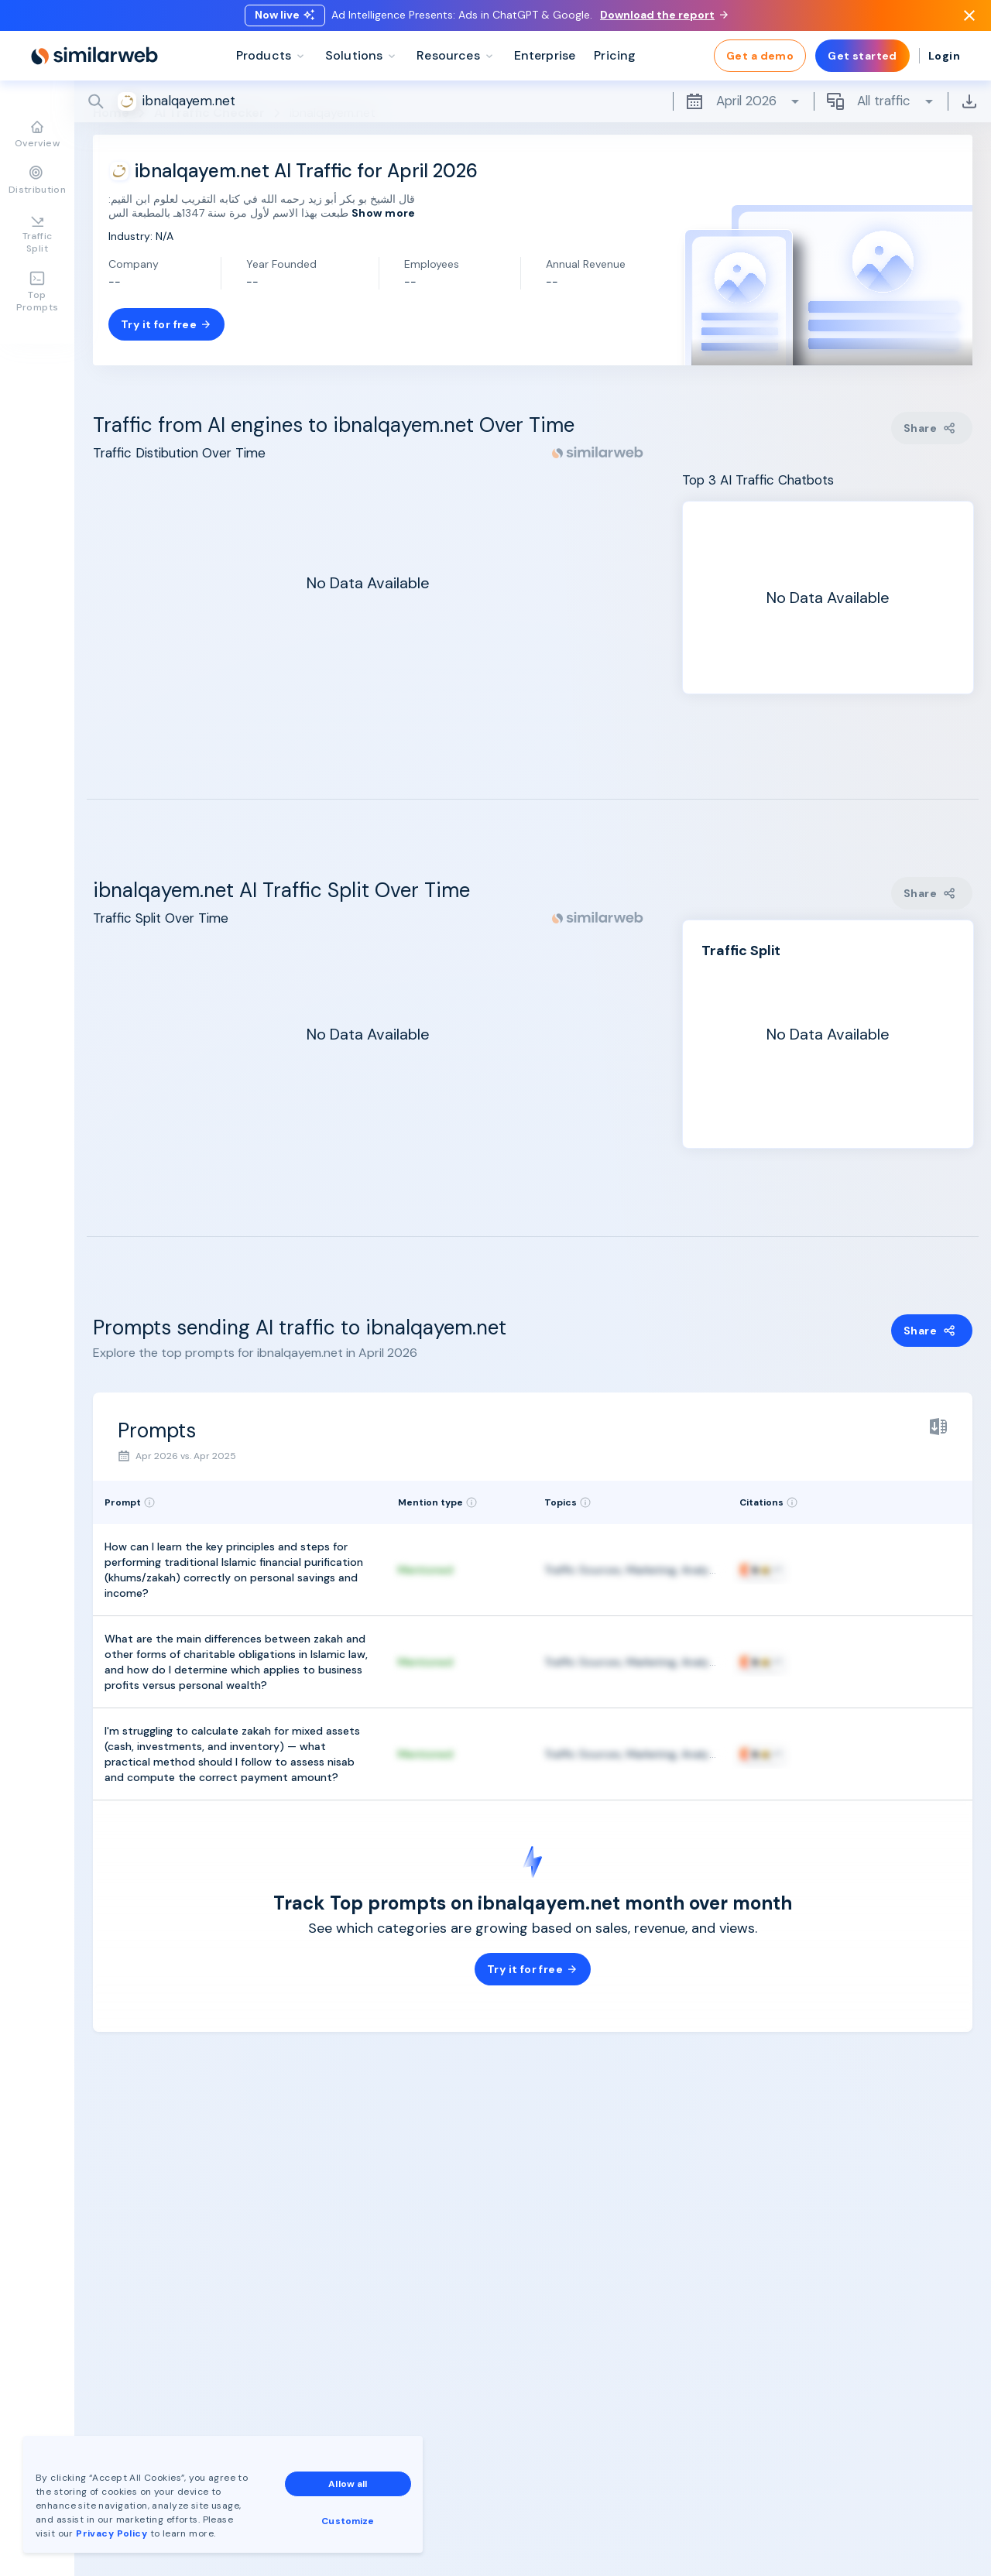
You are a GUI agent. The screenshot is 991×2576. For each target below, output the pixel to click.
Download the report (664, 18)
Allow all (347, 2484)
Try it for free (166, 324)
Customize (347, 2521)
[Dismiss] (969, 18)
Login (944, 62)
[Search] (532, 107)
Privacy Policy (111, 2533)
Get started (862, 62)
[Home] (94, 62)
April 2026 (743, 107)
